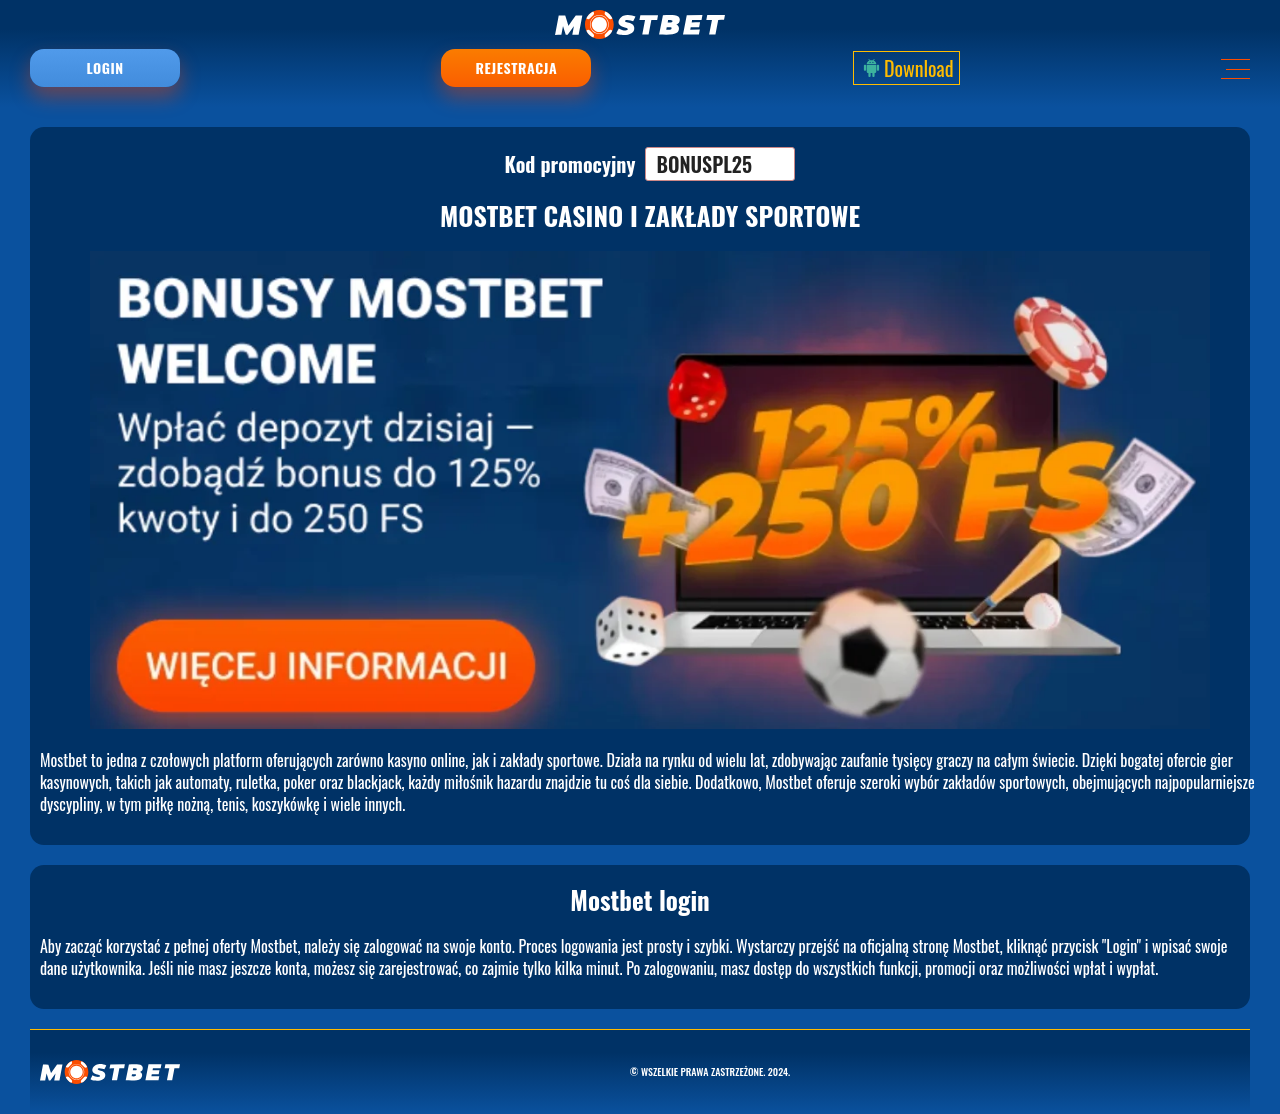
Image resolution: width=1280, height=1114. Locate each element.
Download (906, 68)
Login (104, 67)
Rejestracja (517, 67)
